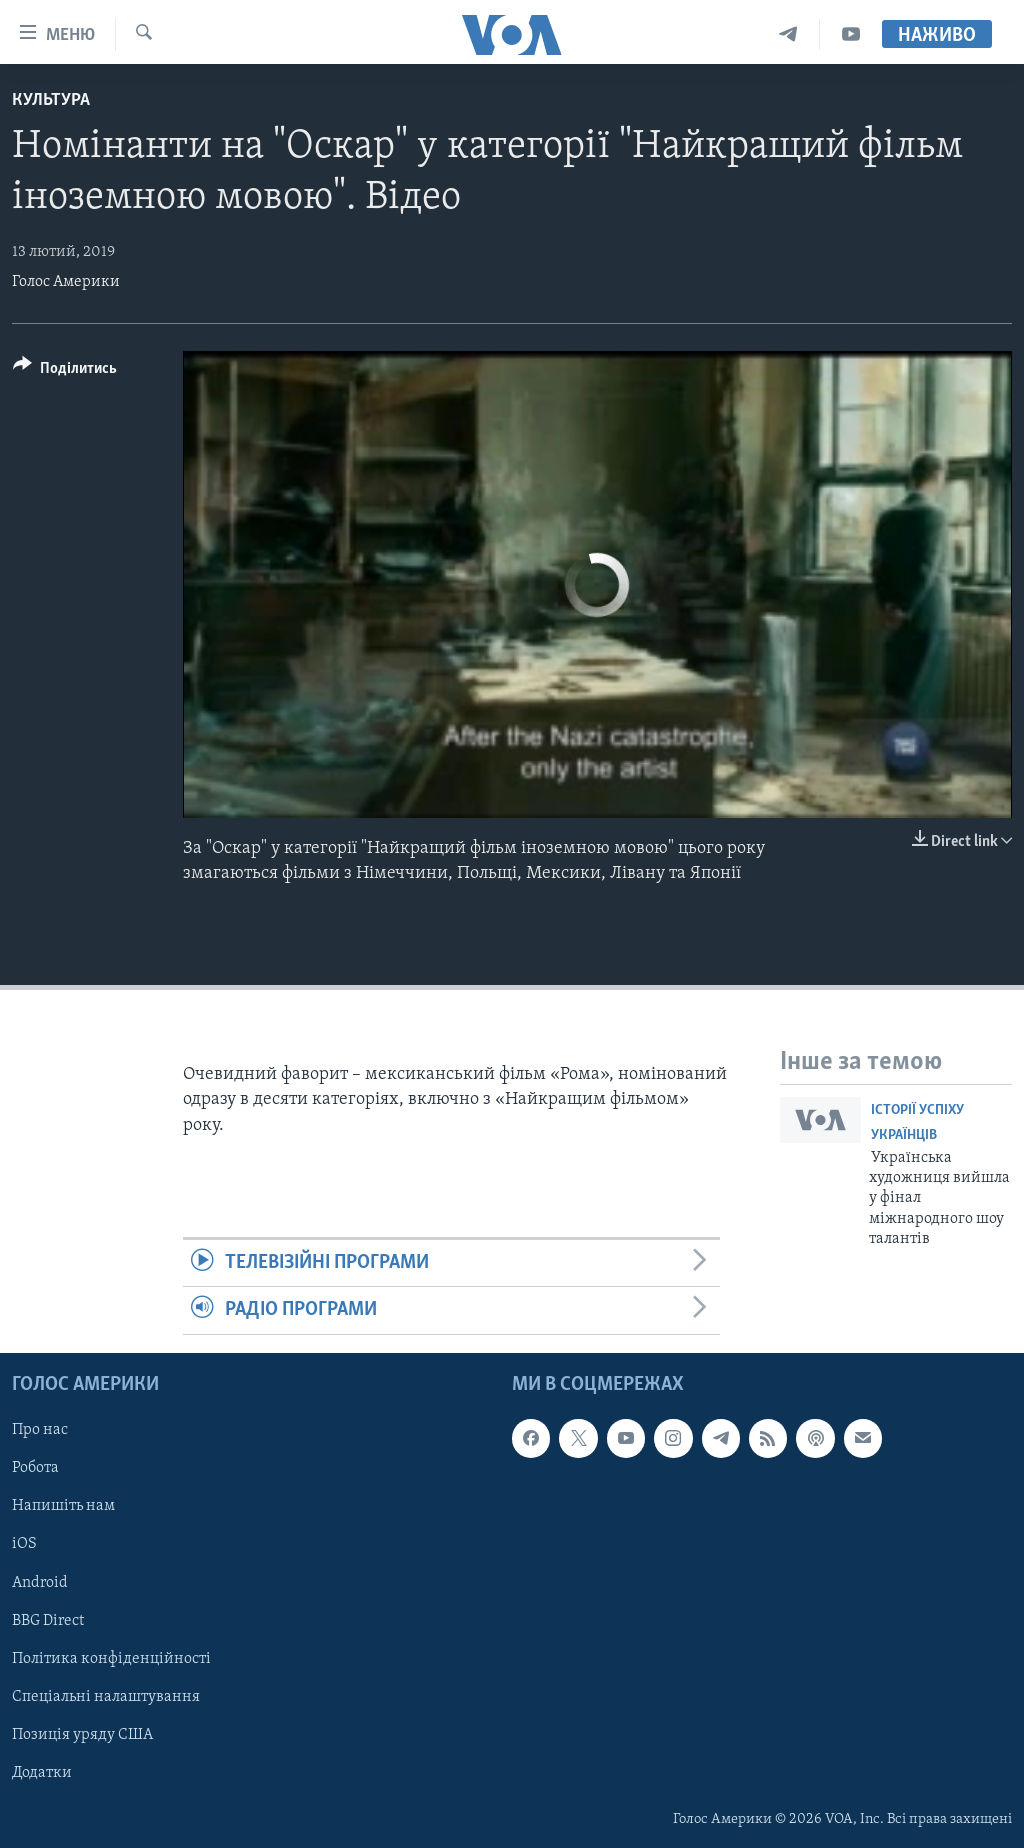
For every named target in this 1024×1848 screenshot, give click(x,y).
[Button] (65, 371)
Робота (35, 1468)
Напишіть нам (63, 1506)
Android (40, 1582)
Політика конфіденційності (111, 1658)
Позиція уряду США (82, 1734)
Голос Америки (66, 282)
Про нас (40, 1430)
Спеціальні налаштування (106, 1696)
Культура (51, 100)
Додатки (42, 1772)
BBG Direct (48, 1620)
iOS (24, 1544)
